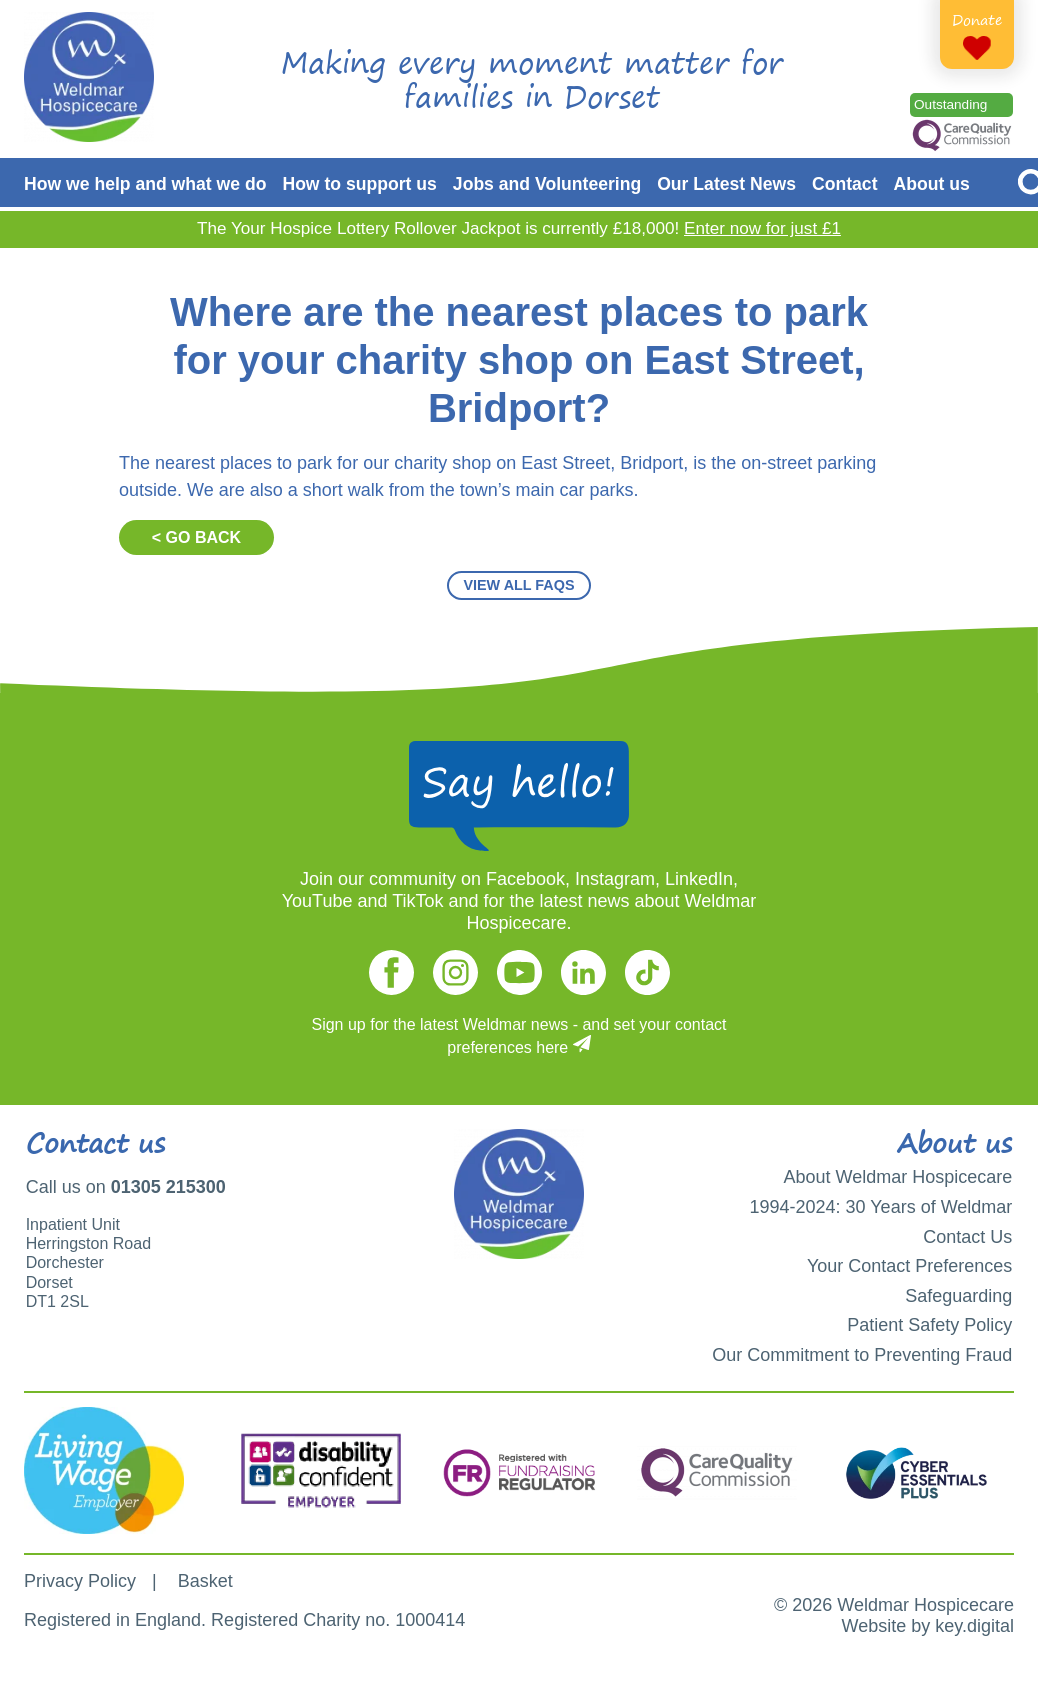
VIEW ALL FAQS (518, 585)
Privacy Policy (80, 1581)
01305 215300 (168, 1187)
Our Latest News (726, 184)
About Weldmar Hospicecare (898, 1177)
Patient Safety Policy (929, 1325)
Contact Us (967, 1237)
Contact (845, 184)
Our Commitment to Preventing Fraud (862, 1355)
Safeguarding (958, 1296)
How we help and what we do (145, 184)
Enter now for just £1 (762, 228)
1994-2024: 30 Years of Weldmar (880, 1207)
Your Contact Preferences (909, 1266)
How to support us (359, 184)
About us (932, 184)
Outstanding (950, 104)
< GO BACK (196, 537)
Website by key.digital (928, 1626)
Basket (205, 1581)
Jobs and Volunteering (547, 184)
